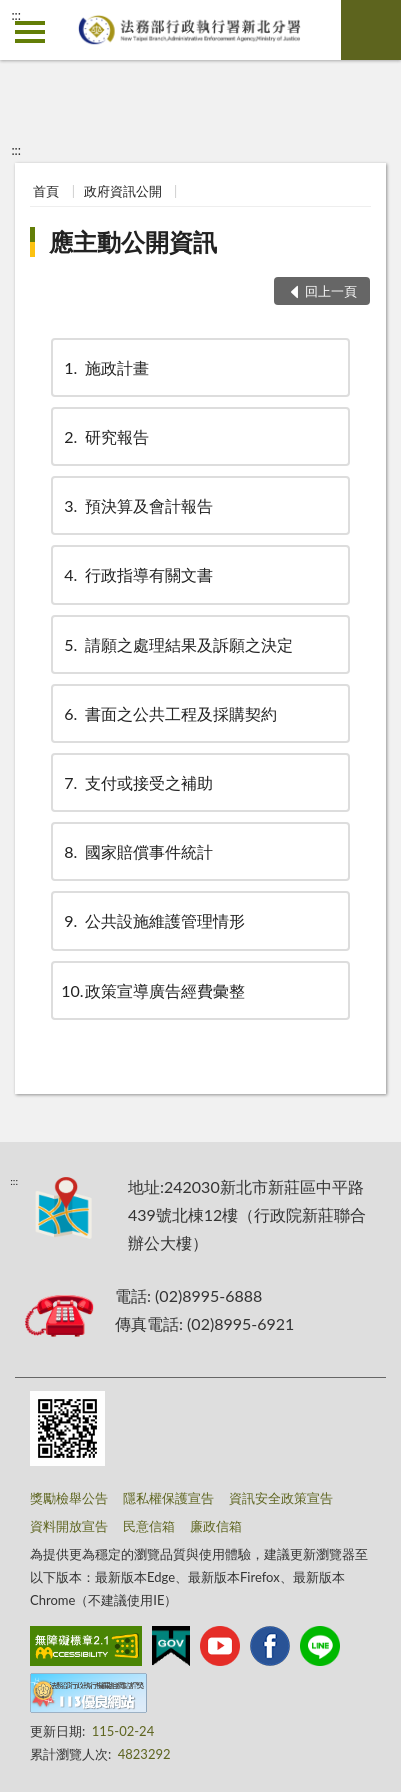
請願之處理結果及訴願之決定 (177, 644)
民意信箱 (149, 1526)
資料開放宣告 (69, 1526)
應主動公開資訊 (133, 241)
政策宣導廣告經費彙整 (153, 990)
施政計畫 (105, 367)
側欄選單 (30, 32)
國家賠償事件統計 (137, 851)
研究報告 (105, 436)
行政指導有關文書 (137, 574)
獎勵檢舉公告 (69, 1498)
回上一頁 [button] (331, 291)
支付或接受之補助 (137, 782)
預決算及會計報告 (137, 505)
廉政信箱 (216, 1526)
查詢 (371, 30)
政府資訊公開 (123, 191)
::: (16, 15)
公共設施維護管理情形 (153, 920)
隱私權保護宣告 (168, 1498)
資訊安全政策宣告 (281, 1498)
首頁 (46, 191)
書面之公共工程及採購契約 (169, 713)
